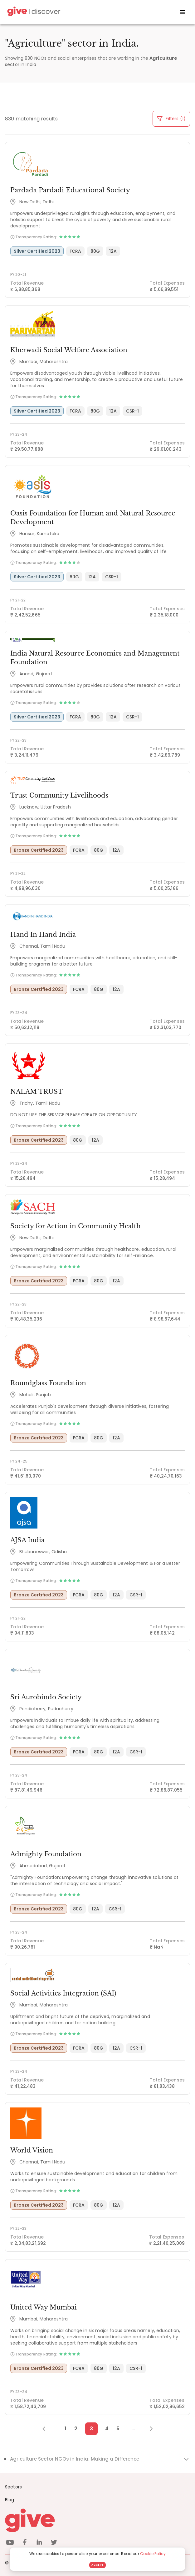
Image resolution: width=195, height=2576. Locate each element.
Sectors (13, 2487)
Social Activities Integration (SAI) (63, 1993)
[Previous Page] (47, 2428)
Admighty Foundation (45, 1854)
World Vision (31, 2150)
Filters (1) (171, 118)
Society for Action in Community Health (75, 1226)
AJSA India (27, 1540)
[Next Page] (148, 2428)
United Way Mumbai (43, 2307)
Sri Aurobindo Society (46, 1697)
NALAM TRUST (36, 1091)
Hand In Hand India (43, 934)
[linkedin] (39, 2543)
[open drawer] (182, 12)
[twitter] (54, 2543)
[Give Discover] (33, 12)
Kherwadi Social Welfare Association (68, 350)
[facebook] (25, 2543)
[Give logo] (97, 2520)
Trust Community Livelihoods (59, 795)
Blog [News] (9, 2500)
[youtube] (10, 2543)
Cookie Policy (153, 2553)
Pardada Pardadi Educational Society (70, 190)
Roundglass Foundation (48, 1383)
